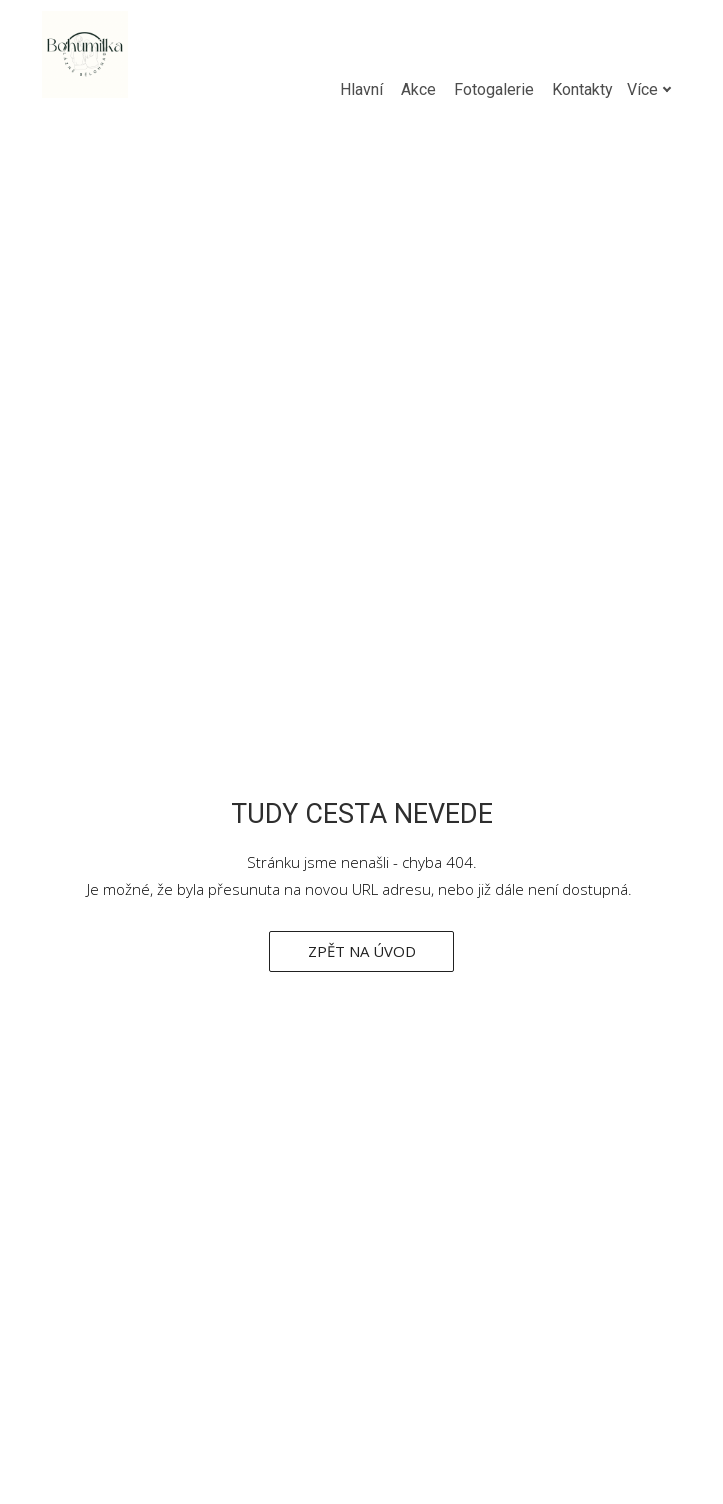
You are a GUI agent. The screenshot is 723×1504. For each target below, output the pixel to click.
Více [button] (616, 89)
